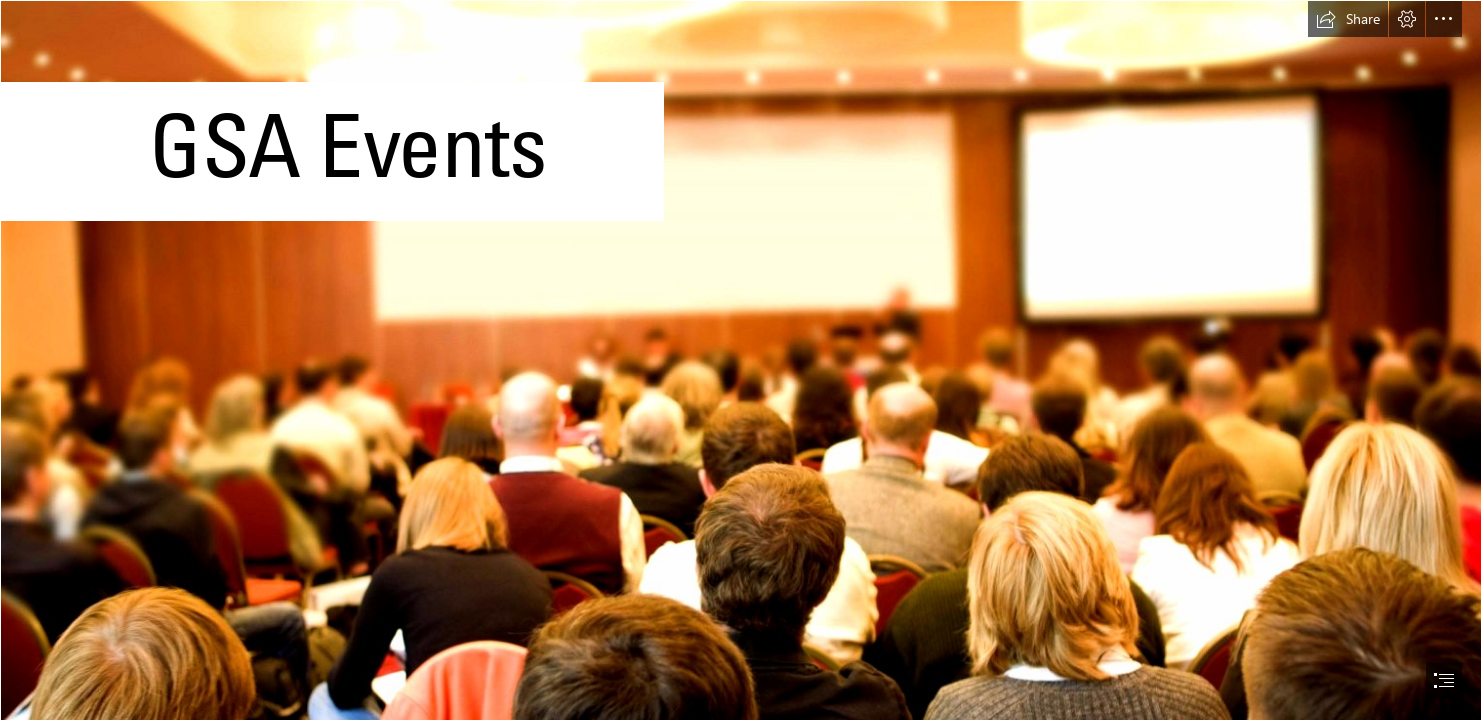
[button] (1348, 19)
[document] (741, 360)
